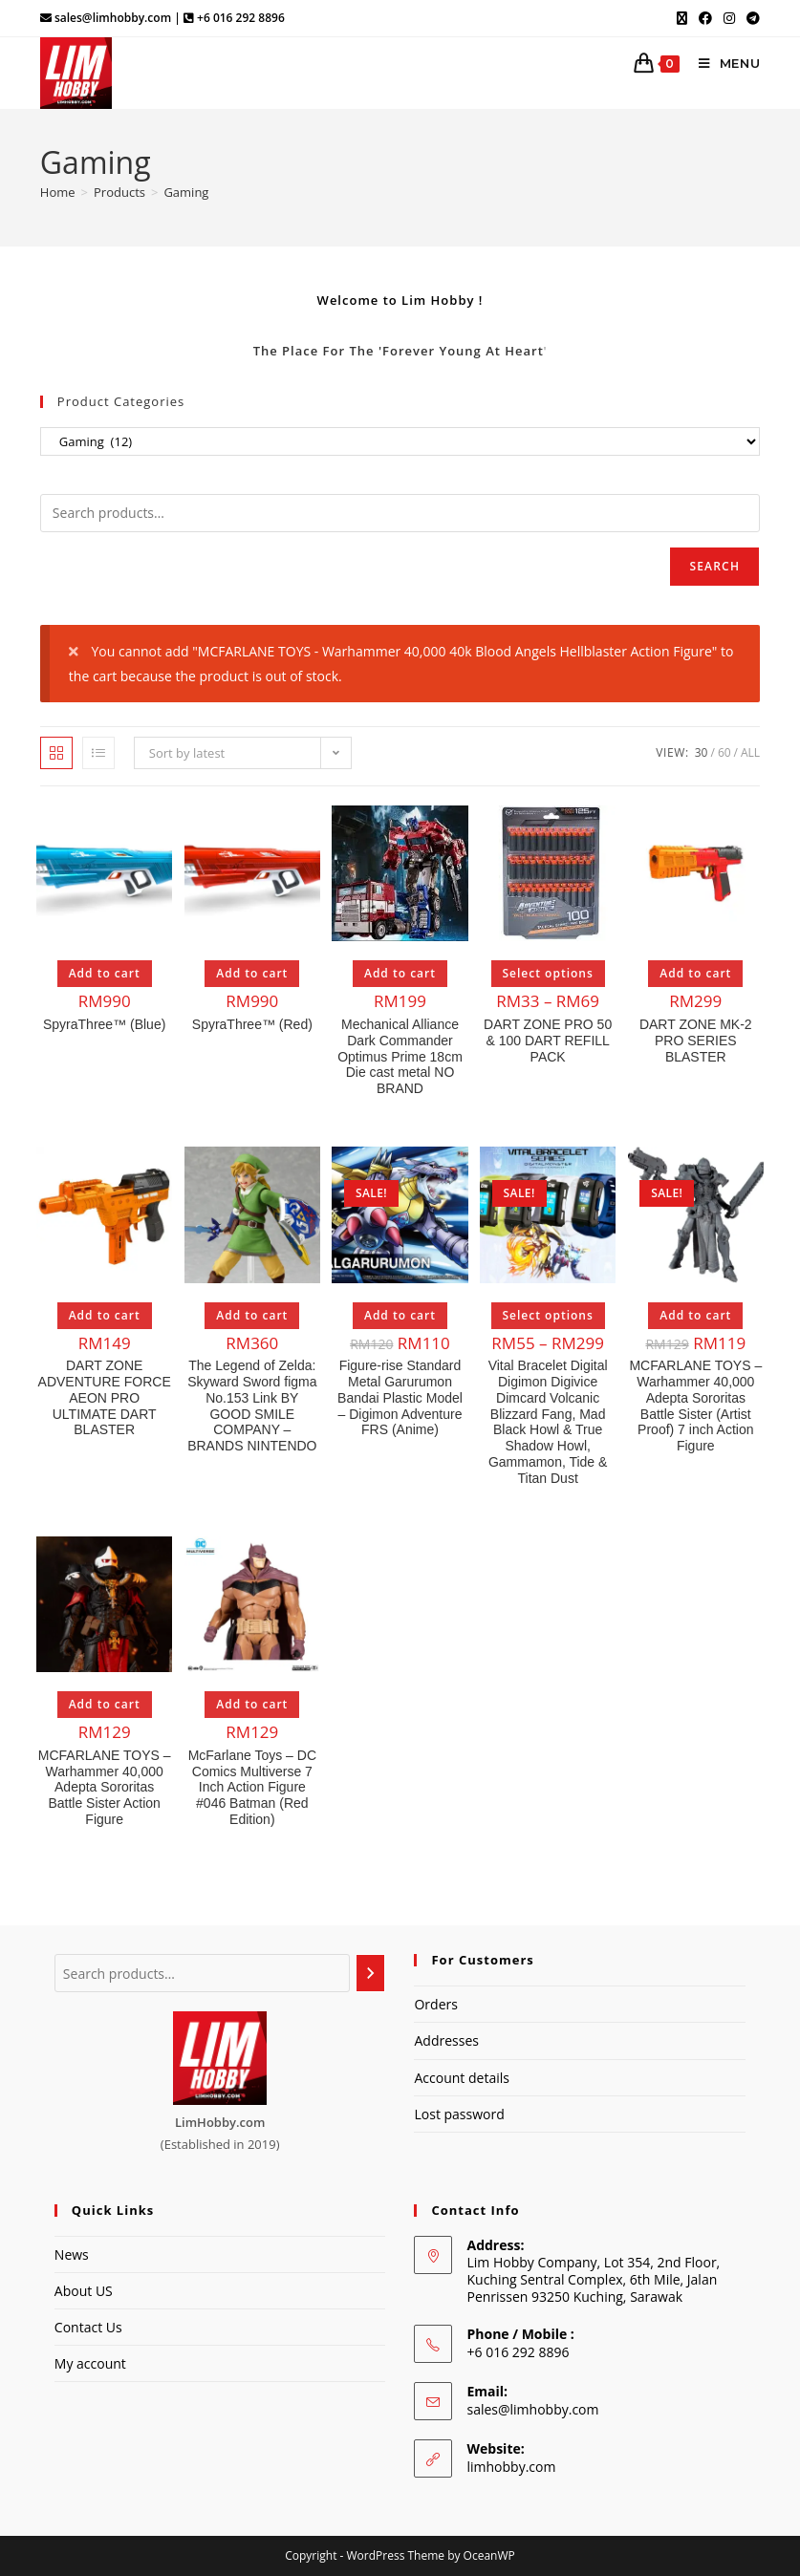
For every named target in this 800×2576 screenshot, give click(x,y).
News (71, 2254)
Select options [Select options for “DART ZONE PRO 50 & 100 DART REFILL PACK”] (548, 973)
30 (701, 752)
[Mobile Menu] (722, 63)
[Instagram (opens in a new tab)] (729, 18)
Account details (461, 2078)
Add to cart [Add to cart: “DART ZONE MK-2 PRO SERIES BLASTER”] (695, 973)
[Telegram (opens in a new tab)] (750, 18)
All (750, 752)
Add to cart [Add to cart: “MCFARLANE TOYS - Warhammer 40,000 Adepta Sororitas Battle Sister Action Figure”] (105, 1704)
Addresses (446, 2040)
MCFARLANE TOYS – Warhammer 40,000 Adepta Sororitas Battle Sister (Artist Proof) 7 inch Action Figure (695, 1405)
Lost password (459, 2114)
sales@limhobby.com (532, 2409)
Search (714, 566)
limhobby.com (510, 2467)
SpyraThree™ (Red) (252, 1024)
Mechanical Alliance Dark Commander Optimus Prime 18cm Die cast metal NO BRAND (400, 1056)
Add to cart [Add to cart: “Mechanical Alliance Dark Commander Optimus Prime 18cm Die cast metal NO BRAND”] (400, 973)
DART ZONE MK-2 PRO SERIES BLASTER (695, 1040)
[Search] (371, 1973)
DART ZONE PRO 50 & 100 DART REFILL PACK (548, 1040)
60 (724, 752)
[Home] (58, 192)
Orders (435, 2004)
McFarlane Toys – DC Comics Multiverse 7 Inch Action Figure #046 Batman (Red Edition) (252, 1787)
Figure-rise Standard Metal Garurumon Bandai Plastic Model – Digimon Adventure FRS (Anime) (400, 1397)
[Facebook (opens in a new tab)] (705, 18)
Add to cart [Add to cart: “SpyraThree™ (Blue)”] (105, 973)
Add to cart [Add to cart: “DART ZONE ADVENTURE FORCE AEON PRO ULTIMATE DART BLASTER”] (105, 1315)
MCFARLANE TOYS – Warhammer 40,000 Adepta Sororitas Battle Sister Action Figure (104, 1787)
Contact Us (88, 2327)
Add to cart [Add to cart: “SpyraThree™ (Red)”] (252, 973)
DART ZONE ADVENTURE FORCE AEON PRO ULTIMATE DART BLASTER (104, 1397)
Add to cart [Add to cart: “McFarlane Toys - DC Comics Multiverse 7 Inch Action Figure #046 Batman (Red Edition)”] (252, 1704)
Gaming (185, 192)
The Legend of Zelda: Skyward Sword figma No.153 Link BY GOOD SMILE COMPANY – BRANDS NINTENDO (251, 1405)
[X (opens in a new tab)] (682, 18)
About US (83, 2291)
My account (90, 2363)
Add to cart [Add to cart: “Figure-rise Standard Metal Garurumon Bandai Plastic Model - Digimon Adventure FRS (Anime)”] (400, 1315)
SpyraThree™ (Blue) (104, 1024)
